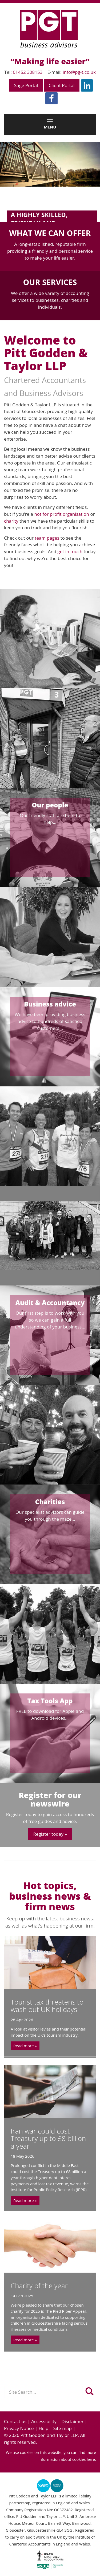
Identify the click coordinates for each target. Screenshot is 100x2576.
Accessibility (44, 2421)
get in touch (70, 551)
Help (44, 2428)
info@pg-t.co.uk (79, 72)
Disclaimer (72, 2421)
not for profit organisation (61, 514)
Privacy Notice (19, 2428)
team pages (47, 538)
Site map (62, 2428)
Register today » (50, 1834)
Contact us (15, 2421)
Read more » (25, 2045)
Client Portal (62, 85)
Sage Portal (26, 85)
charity (11, 521)
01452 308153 (27, 72)
